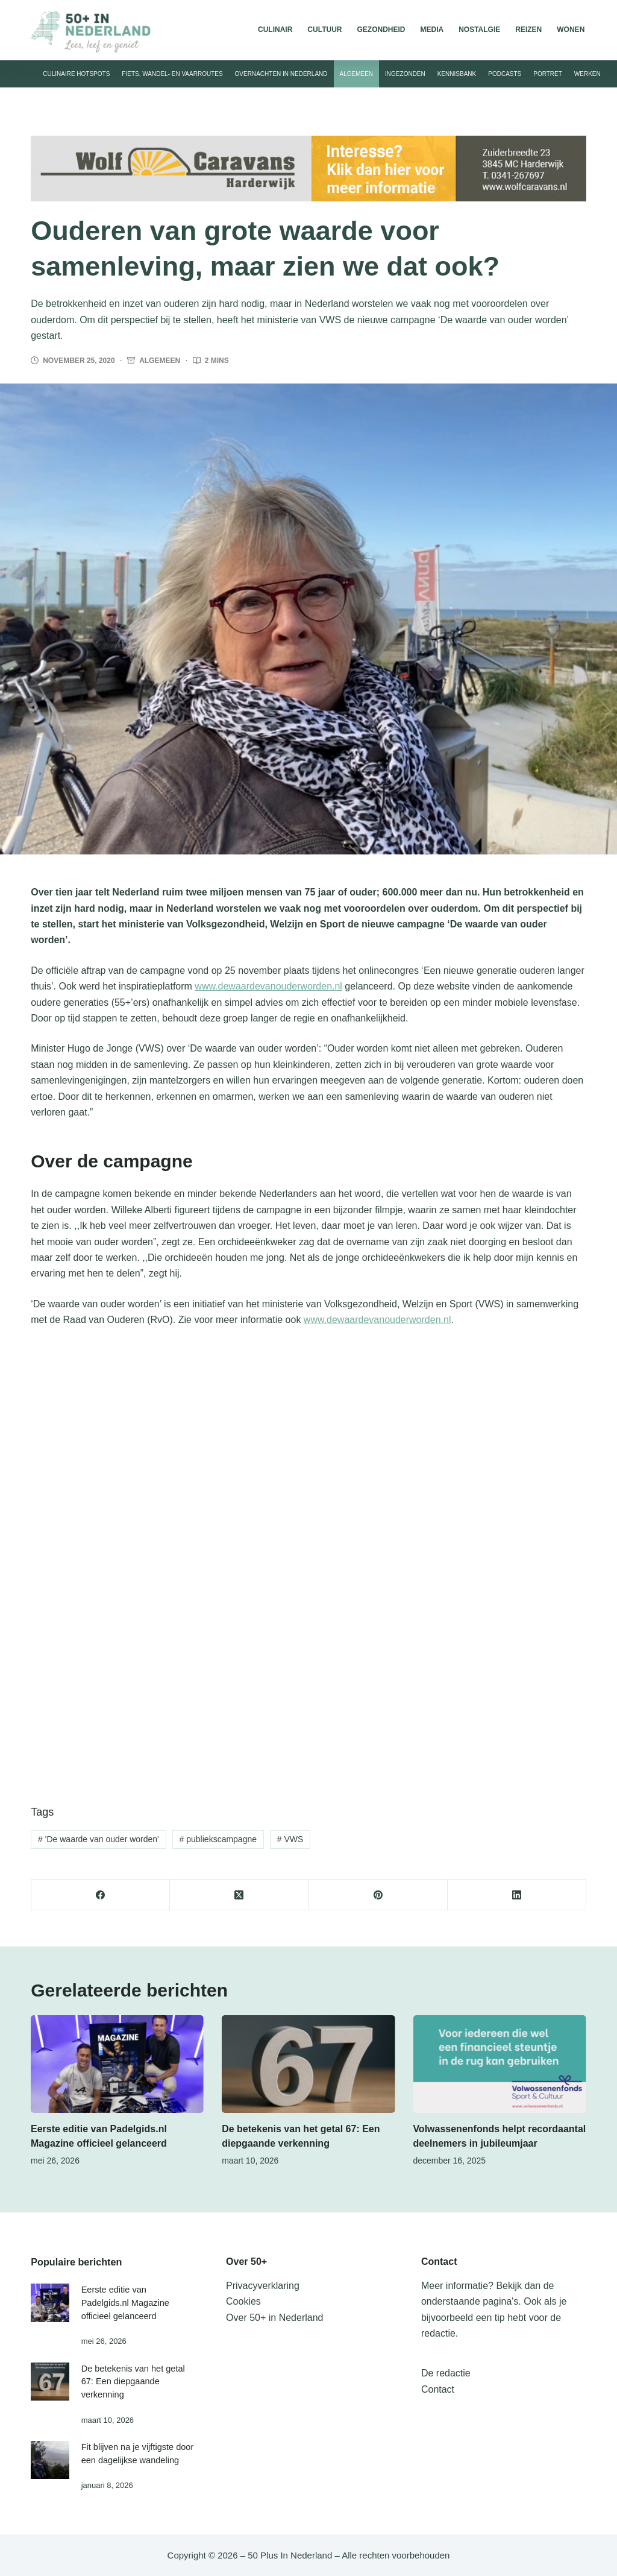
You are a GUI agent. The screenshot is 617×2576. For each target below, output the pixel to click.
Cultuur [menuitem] (324, 29)
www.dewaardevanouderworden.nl (268, 986)
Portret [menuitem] (547, 74)
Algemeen (159, 360)
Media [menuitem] (431, 29)
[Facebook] (100, 1895)
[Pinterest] (378, 1895)
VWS (290, 1839)
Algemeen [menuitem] (357, 74)
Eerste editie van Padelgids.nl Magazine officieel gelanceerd (125, 2303)
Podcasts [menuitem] (504, 74)
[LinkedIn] (517, 1895)
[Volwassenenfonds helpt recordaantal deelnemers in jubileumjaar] (499, 2064)
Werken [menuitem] (587, 74)
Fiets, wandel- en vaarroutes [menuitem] (172, 74)
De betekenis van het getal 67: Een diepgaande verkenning (133, 2382)
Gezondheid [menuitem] (381, 29)
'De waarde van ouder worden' (98, 1839)
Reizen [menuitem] (528, 29)
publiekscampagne (218, 1839)
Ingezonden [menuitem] (405, 74)
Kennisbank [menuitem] (456, 74)
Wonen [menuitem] (570, 29)
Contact (437, 2389)
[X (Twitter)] (239, 1895)
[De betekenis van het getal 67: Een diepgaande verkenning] (308, 2064)
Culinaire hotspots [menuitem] (76, 74)
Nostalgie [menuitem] (479, 29)
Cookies (243, 2301)
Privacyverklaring (262, 2286)
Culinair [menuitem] (275, 29)
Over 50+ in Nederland (274, 2317)
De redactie (446, 2373)
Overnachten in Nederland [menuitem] (281, 74)
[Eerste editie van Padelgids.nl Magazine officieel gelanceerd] (117, 2064)
